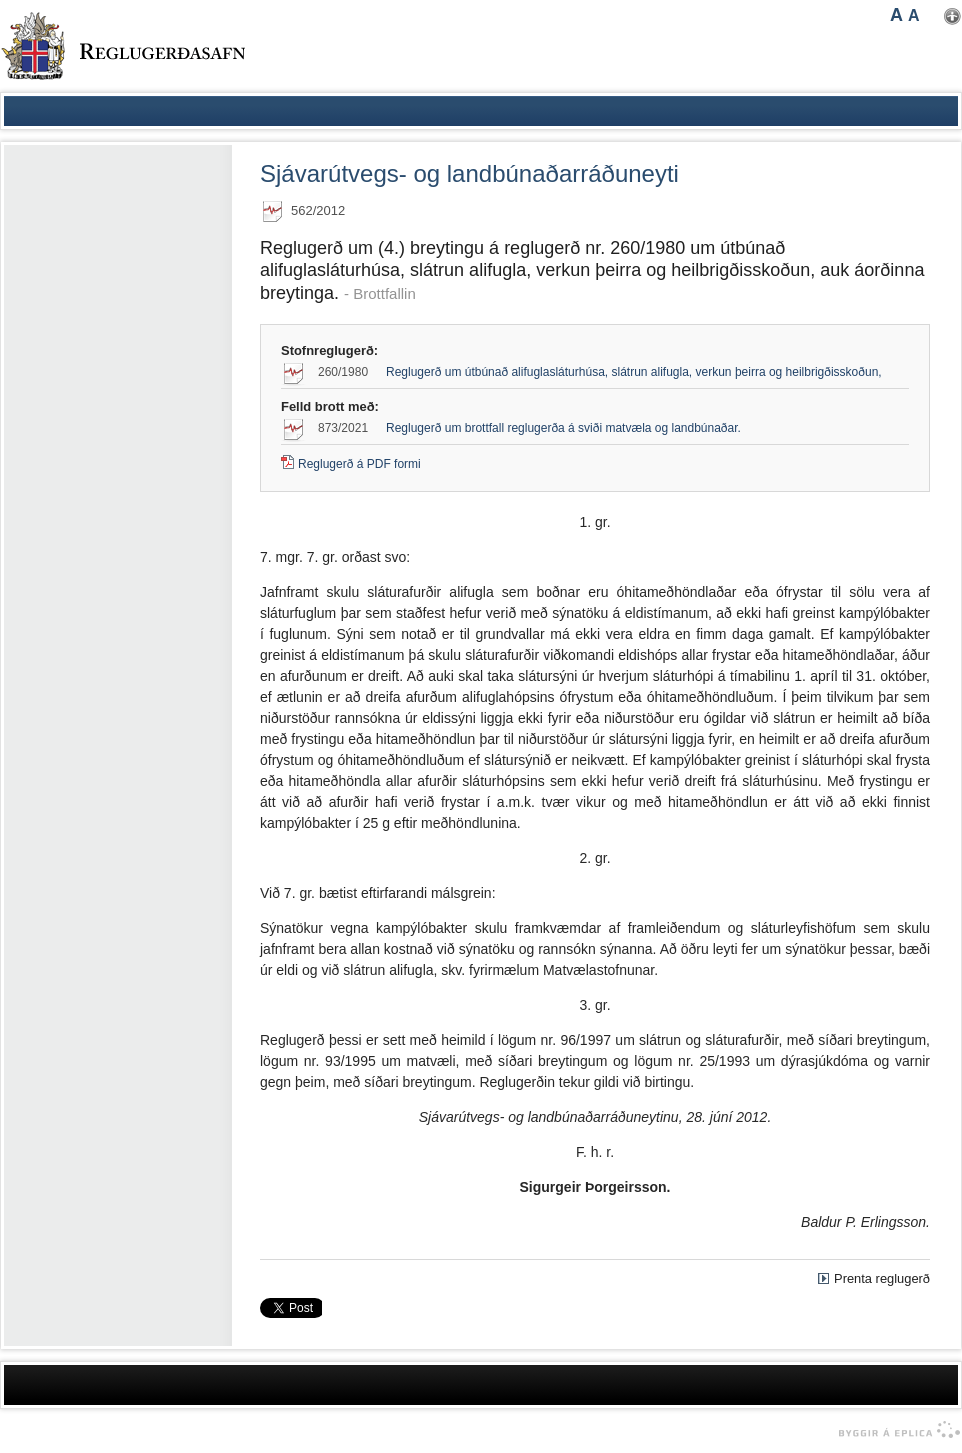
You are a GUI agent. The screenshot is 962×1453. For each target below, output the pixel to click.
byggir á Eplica (894, 1430)
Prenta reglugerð (882, 1278)
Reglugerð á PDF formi (359, 464)
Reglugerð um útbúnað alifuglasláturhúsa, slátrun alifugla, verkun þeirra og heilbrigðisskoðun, (634, 372)
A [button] (896, 15)
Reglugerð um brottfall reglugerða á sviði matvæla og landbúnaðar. (563, 428)
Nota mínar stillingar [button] (952, 16)
